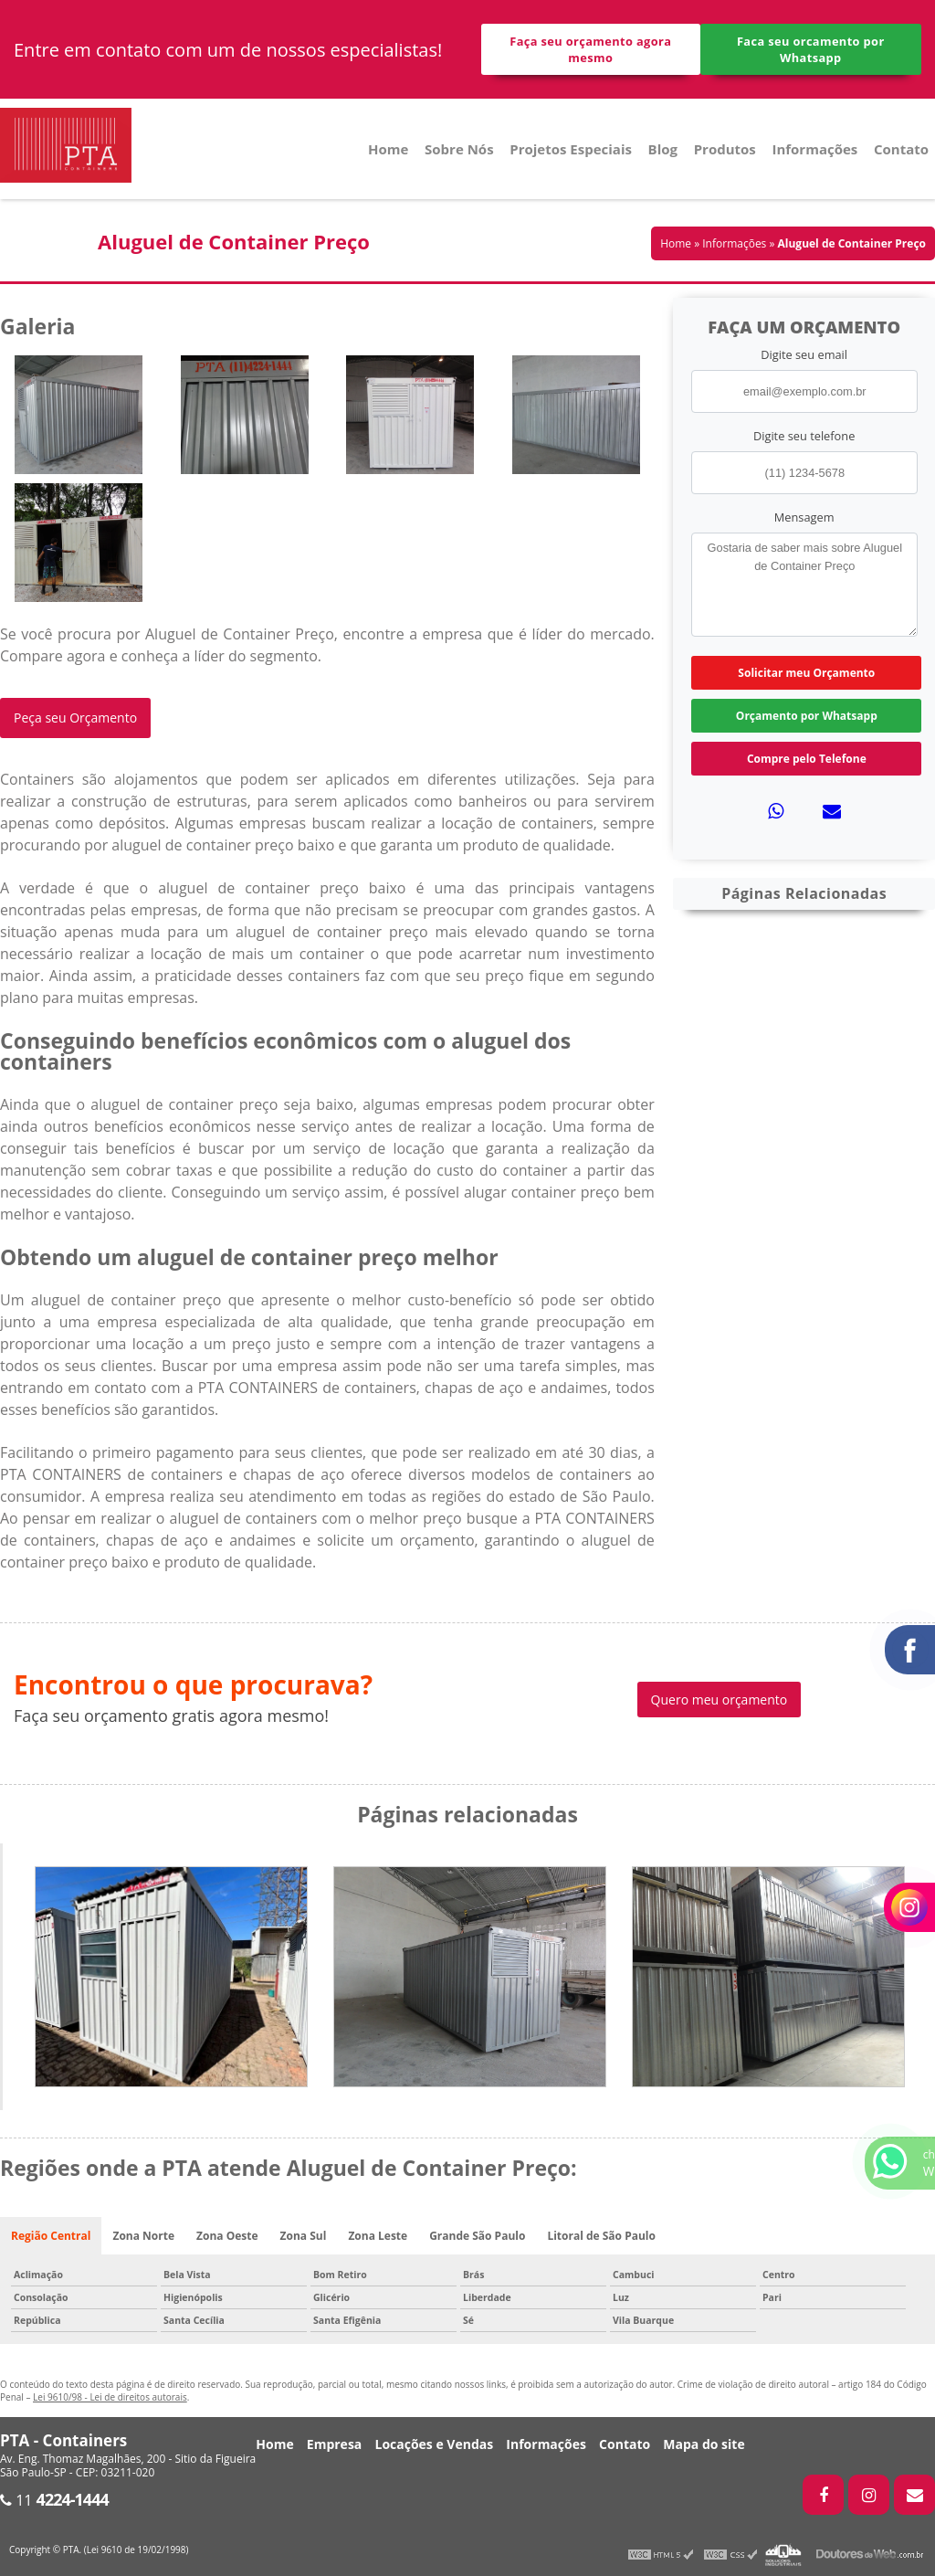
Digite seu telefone (804, 436)
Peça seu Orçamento (75, 717)
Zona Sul (303, 2235)
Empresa (334, 2444)
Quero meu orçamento (719, 1699)
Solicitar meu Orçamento (806, 673)
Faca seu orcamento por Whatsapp (811, 49)
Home (388, 149)
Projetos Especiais (571, 149)
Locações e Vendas (433, 2444)
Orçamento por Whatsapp (806, 715)
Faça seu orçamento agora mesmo (590, 49)
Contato (901, 149)
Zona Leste (377, 2235)
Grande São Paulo (477, 2235)
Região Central (50, 2235)
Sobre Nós (459, 149)
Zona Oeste (227, 2235)
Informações (814, 149)
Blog (663, 149)
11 (54, 2500)
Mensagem (804, 517)
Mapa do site (703, 2444)
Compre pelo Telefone (807, 758)
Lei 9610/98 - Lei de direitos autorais (110, 2397)
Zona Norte (143, 2235)
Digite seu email (804, 354)
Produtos (725, 149)
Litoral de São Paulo (601, 2235)
